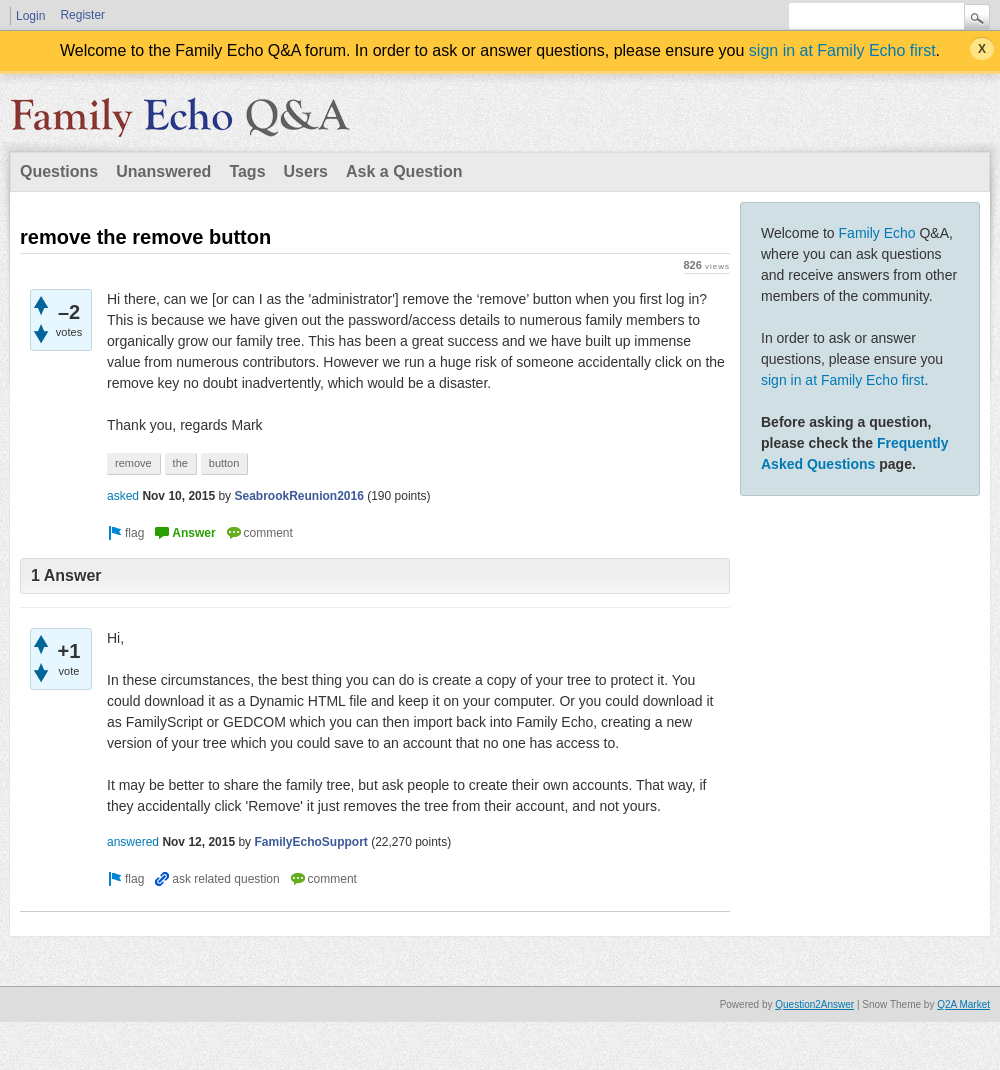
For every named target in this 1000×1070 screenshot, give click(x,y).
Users (306, 171)
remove (133, 463)
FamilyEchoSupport (310, 842)
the (180, 463)
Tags (247, 171)
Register (82, 15)
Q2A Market (963, 1004)
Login (30, 16)
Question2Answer (814, 1004)
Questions (59, 171)
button (224, 463)
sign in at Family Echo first (842, 50)
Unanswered (163, 171)
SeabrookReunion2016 (298, 496)
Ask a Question (404, 171)
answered (133, 842)
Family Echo (877, 233)
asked (123, 496)
